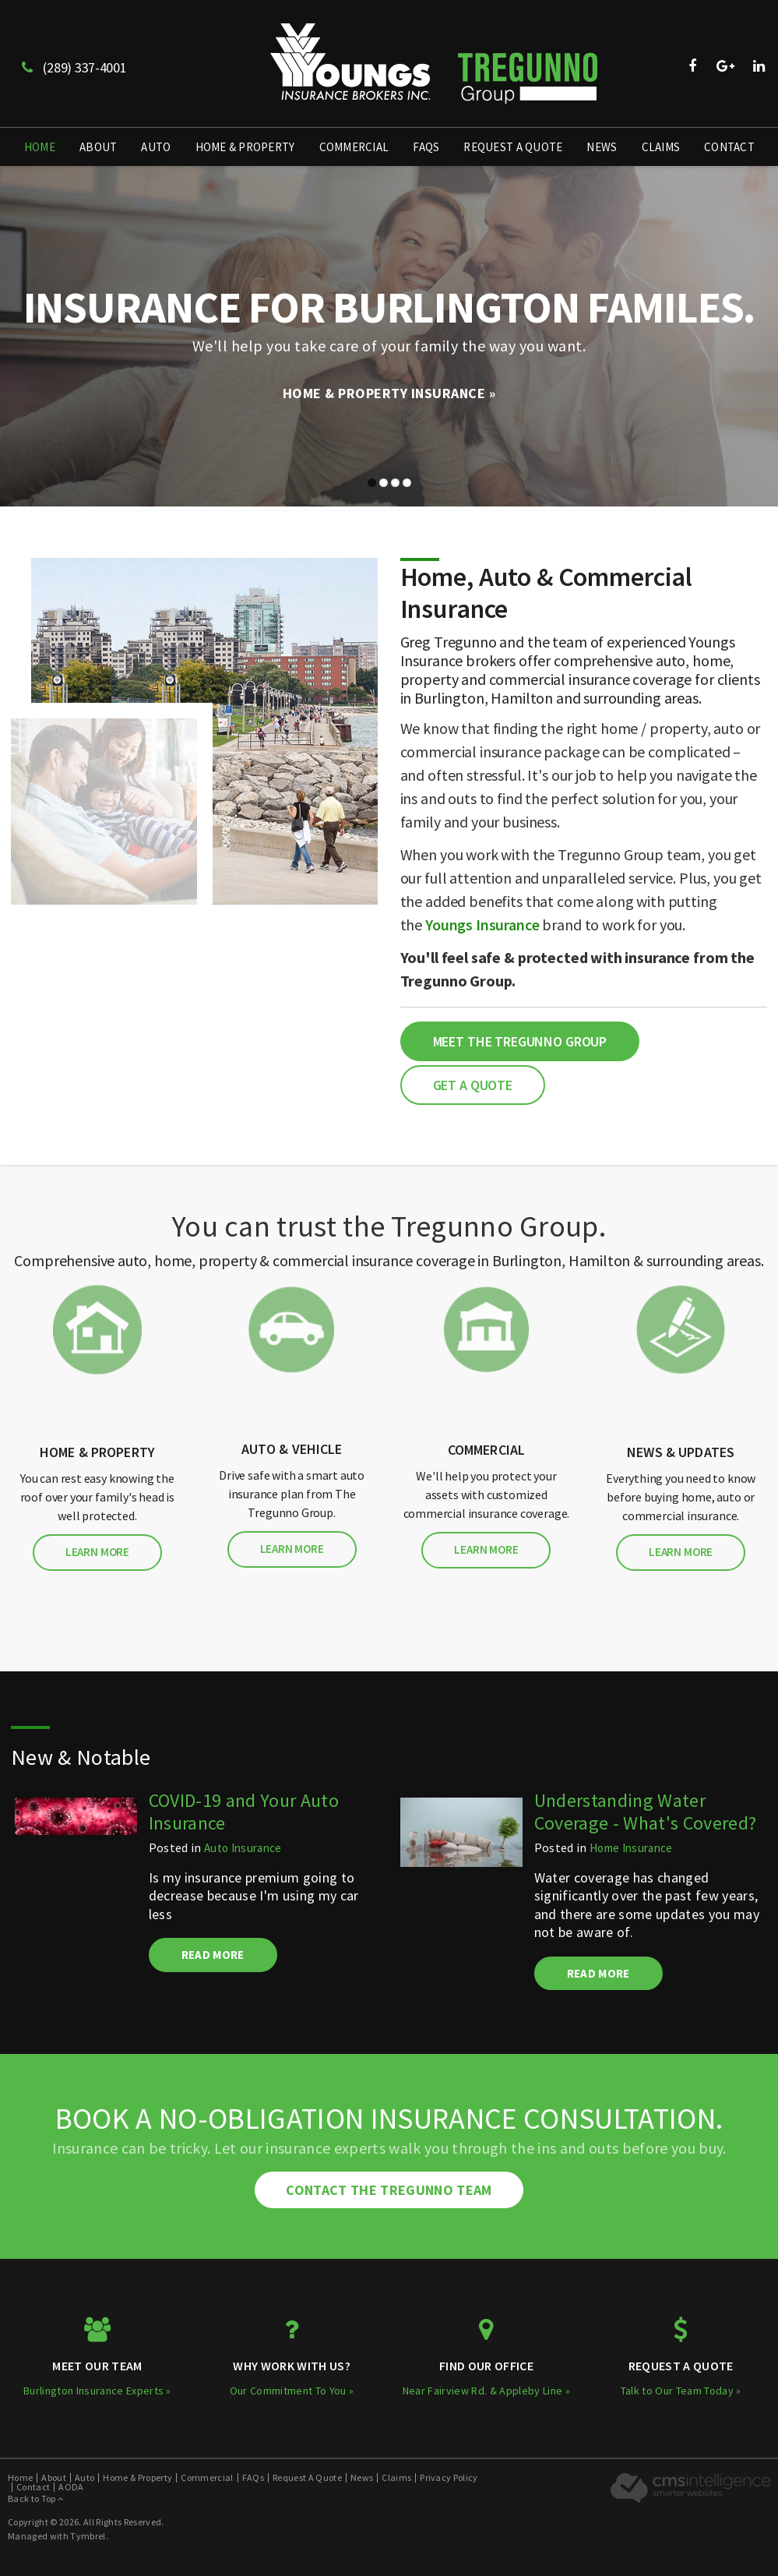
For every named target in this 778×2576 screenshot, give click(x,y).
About (98, 146)
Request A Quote (512, 146)
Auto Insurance (243, 1847)
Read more (213, 1954)
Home (39, 146)
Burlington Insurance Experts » (97, 2391)
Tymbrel (87, 2536)
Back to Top (36, 2498)
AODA (70, 2487)
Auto (156, 146)
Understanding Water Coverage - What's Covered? (645, 1811)
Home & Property (245, 146)
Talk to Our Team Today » (681, 2391)
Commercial (354, 146)
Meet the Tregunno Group (520, 1041)
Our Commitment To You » (292, 2391)
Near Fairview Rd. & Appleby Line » (486, 2391)
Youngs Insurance (482, 924)
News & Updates (680, 1452)
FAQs (426, 146)
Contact (729, 146)
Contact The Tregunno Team (388, 2190)
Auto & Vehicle (292, 1449)
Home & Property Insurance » (389, 393)
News (601, 146)
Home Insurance (631, 1847)
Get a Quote (472, 1085)
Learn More (97, 1551)
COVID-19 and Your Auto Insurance (244, 1811)
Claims (661, 146)
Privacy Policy (449, 2477)
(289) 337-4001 (74, 67)
